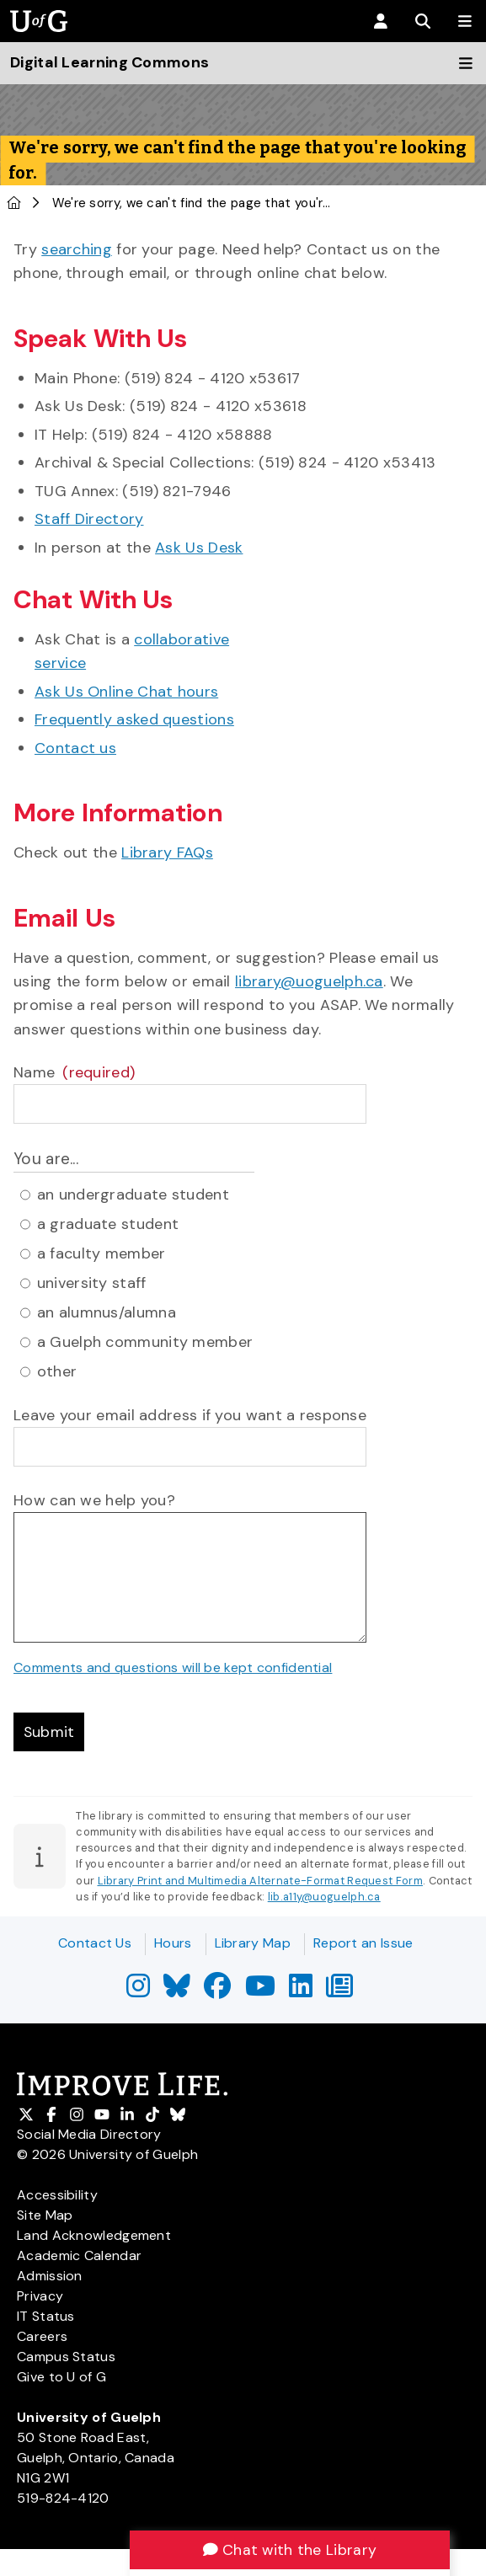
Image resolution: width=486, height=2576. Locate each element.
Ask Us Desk (199, 547)
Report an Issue (363, 1943)
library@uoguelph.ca (309, 981)
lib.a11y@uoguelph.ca (324, 1897)
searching (76, 249)
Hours (173, 1943)
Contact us (75, 748)
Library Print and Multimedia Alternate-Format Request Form (260, 1881)
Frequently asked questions (134, 719)
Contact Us (94, 1943)
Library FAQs (167, 852)
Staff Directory (89, 519)
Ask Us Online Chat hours (126, 691)
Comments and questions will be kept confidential (172, 1667)
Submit (50, 1732)
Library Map (253, 1943)
